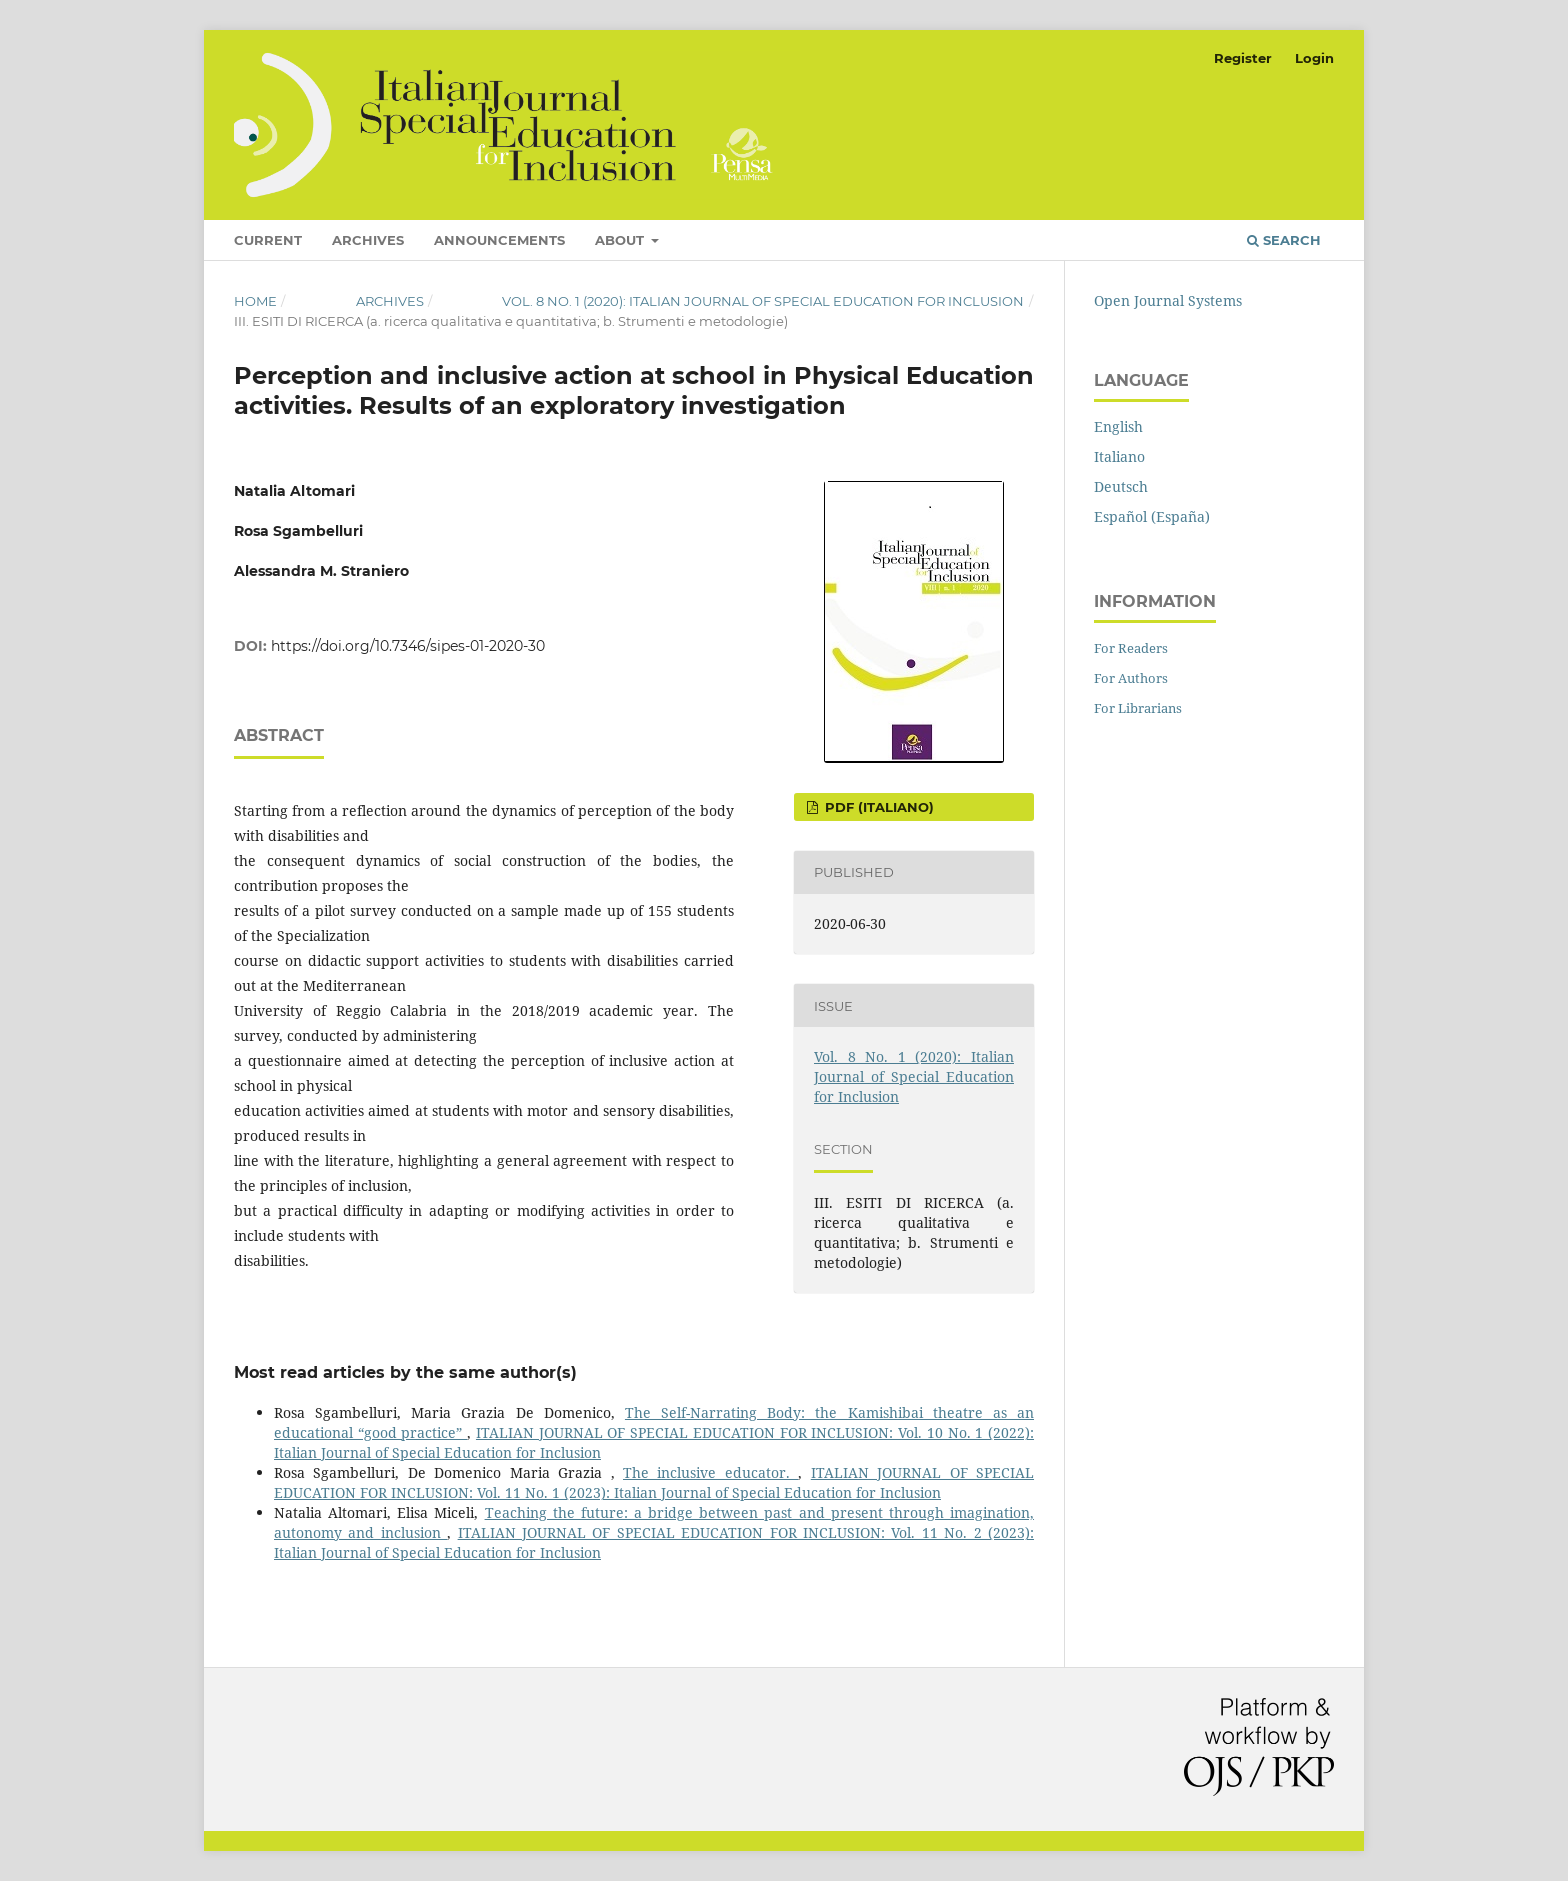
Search (1284, 240)
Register (1243, 58)
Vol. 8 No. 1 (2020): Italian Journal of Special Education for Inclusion (763, 301)
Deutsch (1121, 486)
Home (255, 301)
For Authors (1131, 678)
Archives (368, 240)
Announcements (499, 240)
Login (1314, 58)
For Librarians (1138, 708)
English (1118, 426)
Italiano (1119, 456)
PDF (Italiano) (877, 807)
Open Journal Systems (1168, 300)
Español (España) (1152, 516)
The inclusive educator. (710, 1472)
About (621, 240)
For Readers (1131, 648)
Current (268, 240)
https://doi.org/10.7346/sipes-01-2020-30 (408, 646)
